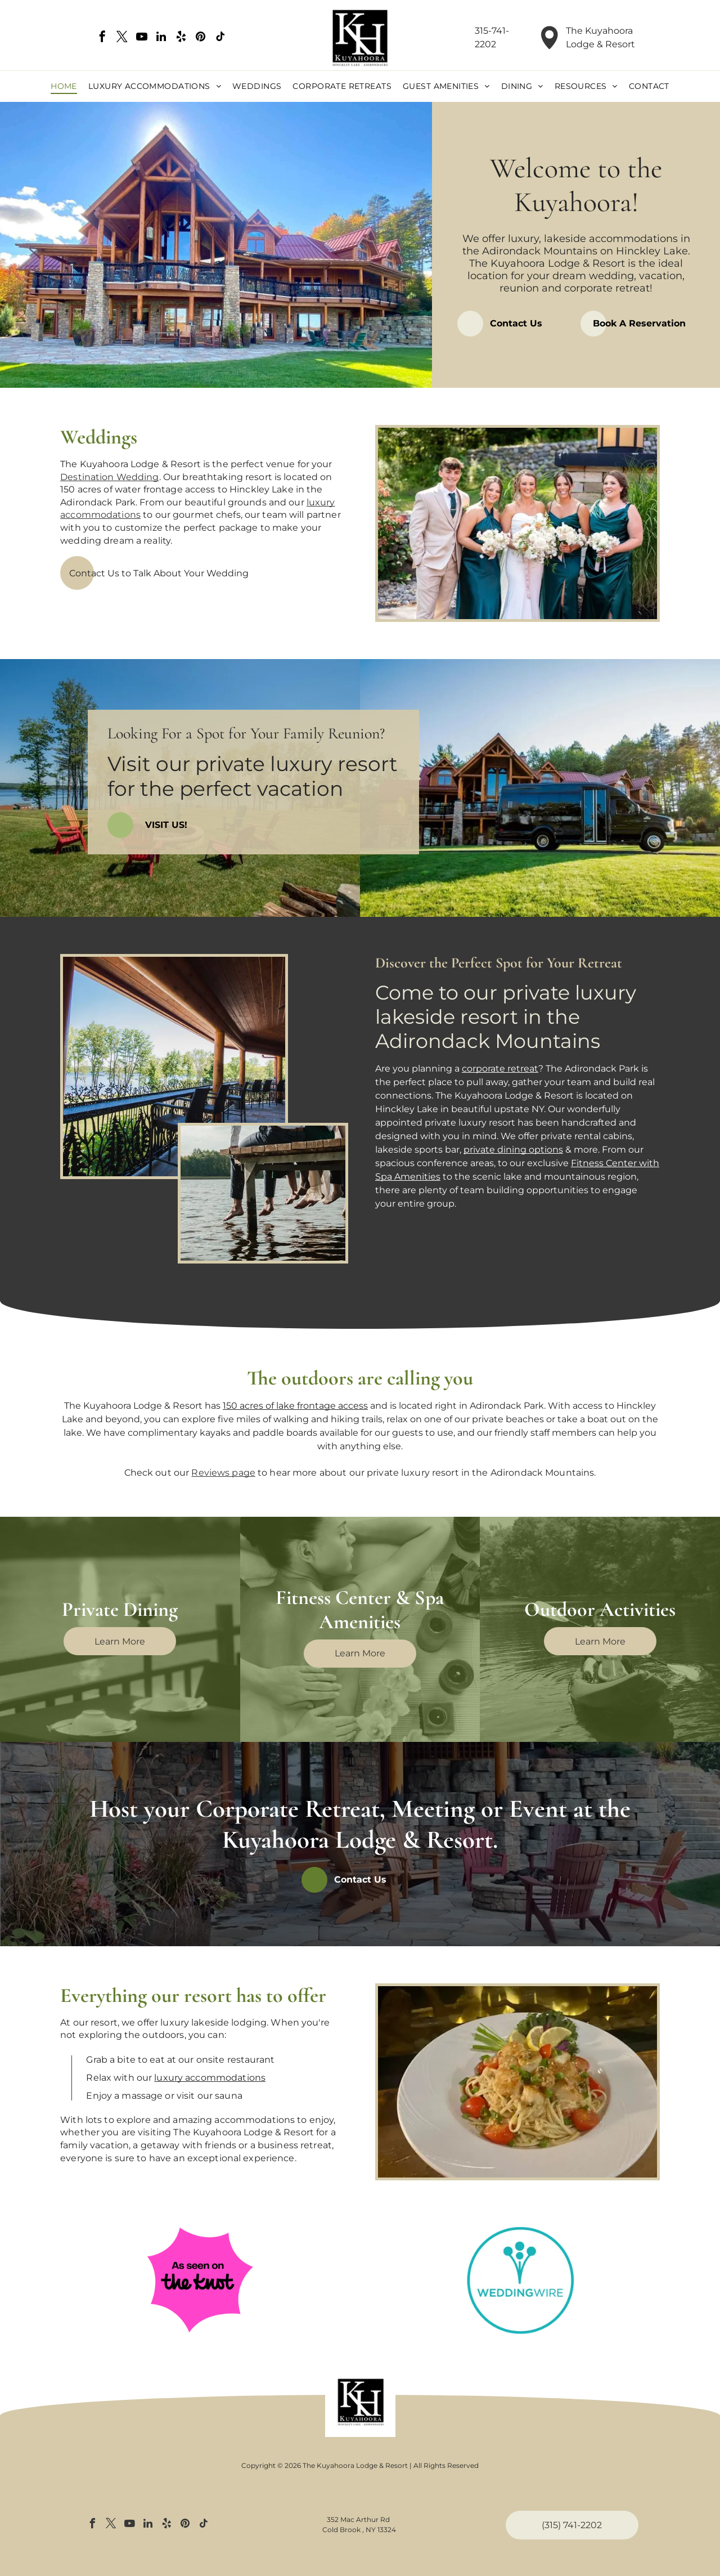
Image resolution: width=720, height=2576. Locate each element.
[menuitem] (64, 87)
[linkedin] (161, 38)
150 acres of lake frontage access (295, 1405)
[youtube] (141, 38)
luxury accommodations (210, 2077)
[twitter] (122, 38)
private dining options (513, 1149)
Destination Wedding (109, 477)
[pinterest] (200, 38)
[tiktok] (220, 38)
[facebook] (102, 38)
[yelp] (181, 38)
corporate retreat (500, 1068)
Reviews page (223, 1472)
